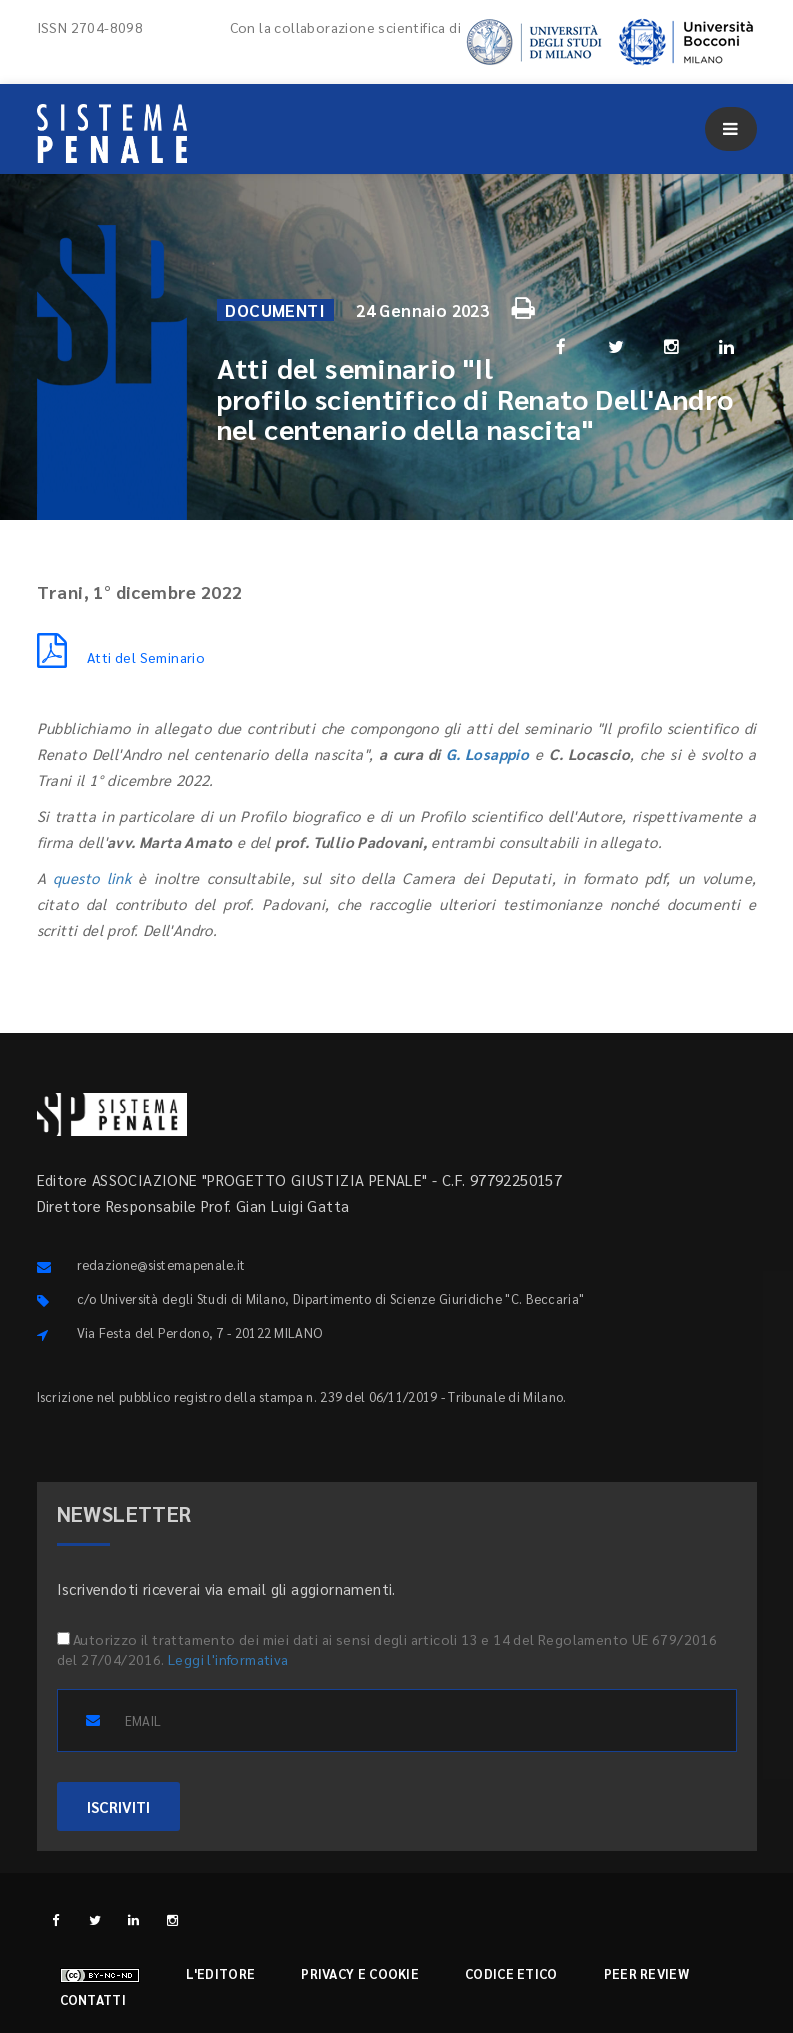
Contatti (93, 1999)
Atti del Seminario (121, 657)
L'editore (221, 1973)
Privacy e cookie (360, 1973)
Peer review (646, 1973)
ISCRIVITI (118, 1806)
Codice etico (511, 1973)
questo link (92, 877)
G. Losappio (488, 753)
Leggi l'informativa (228, 1659)
